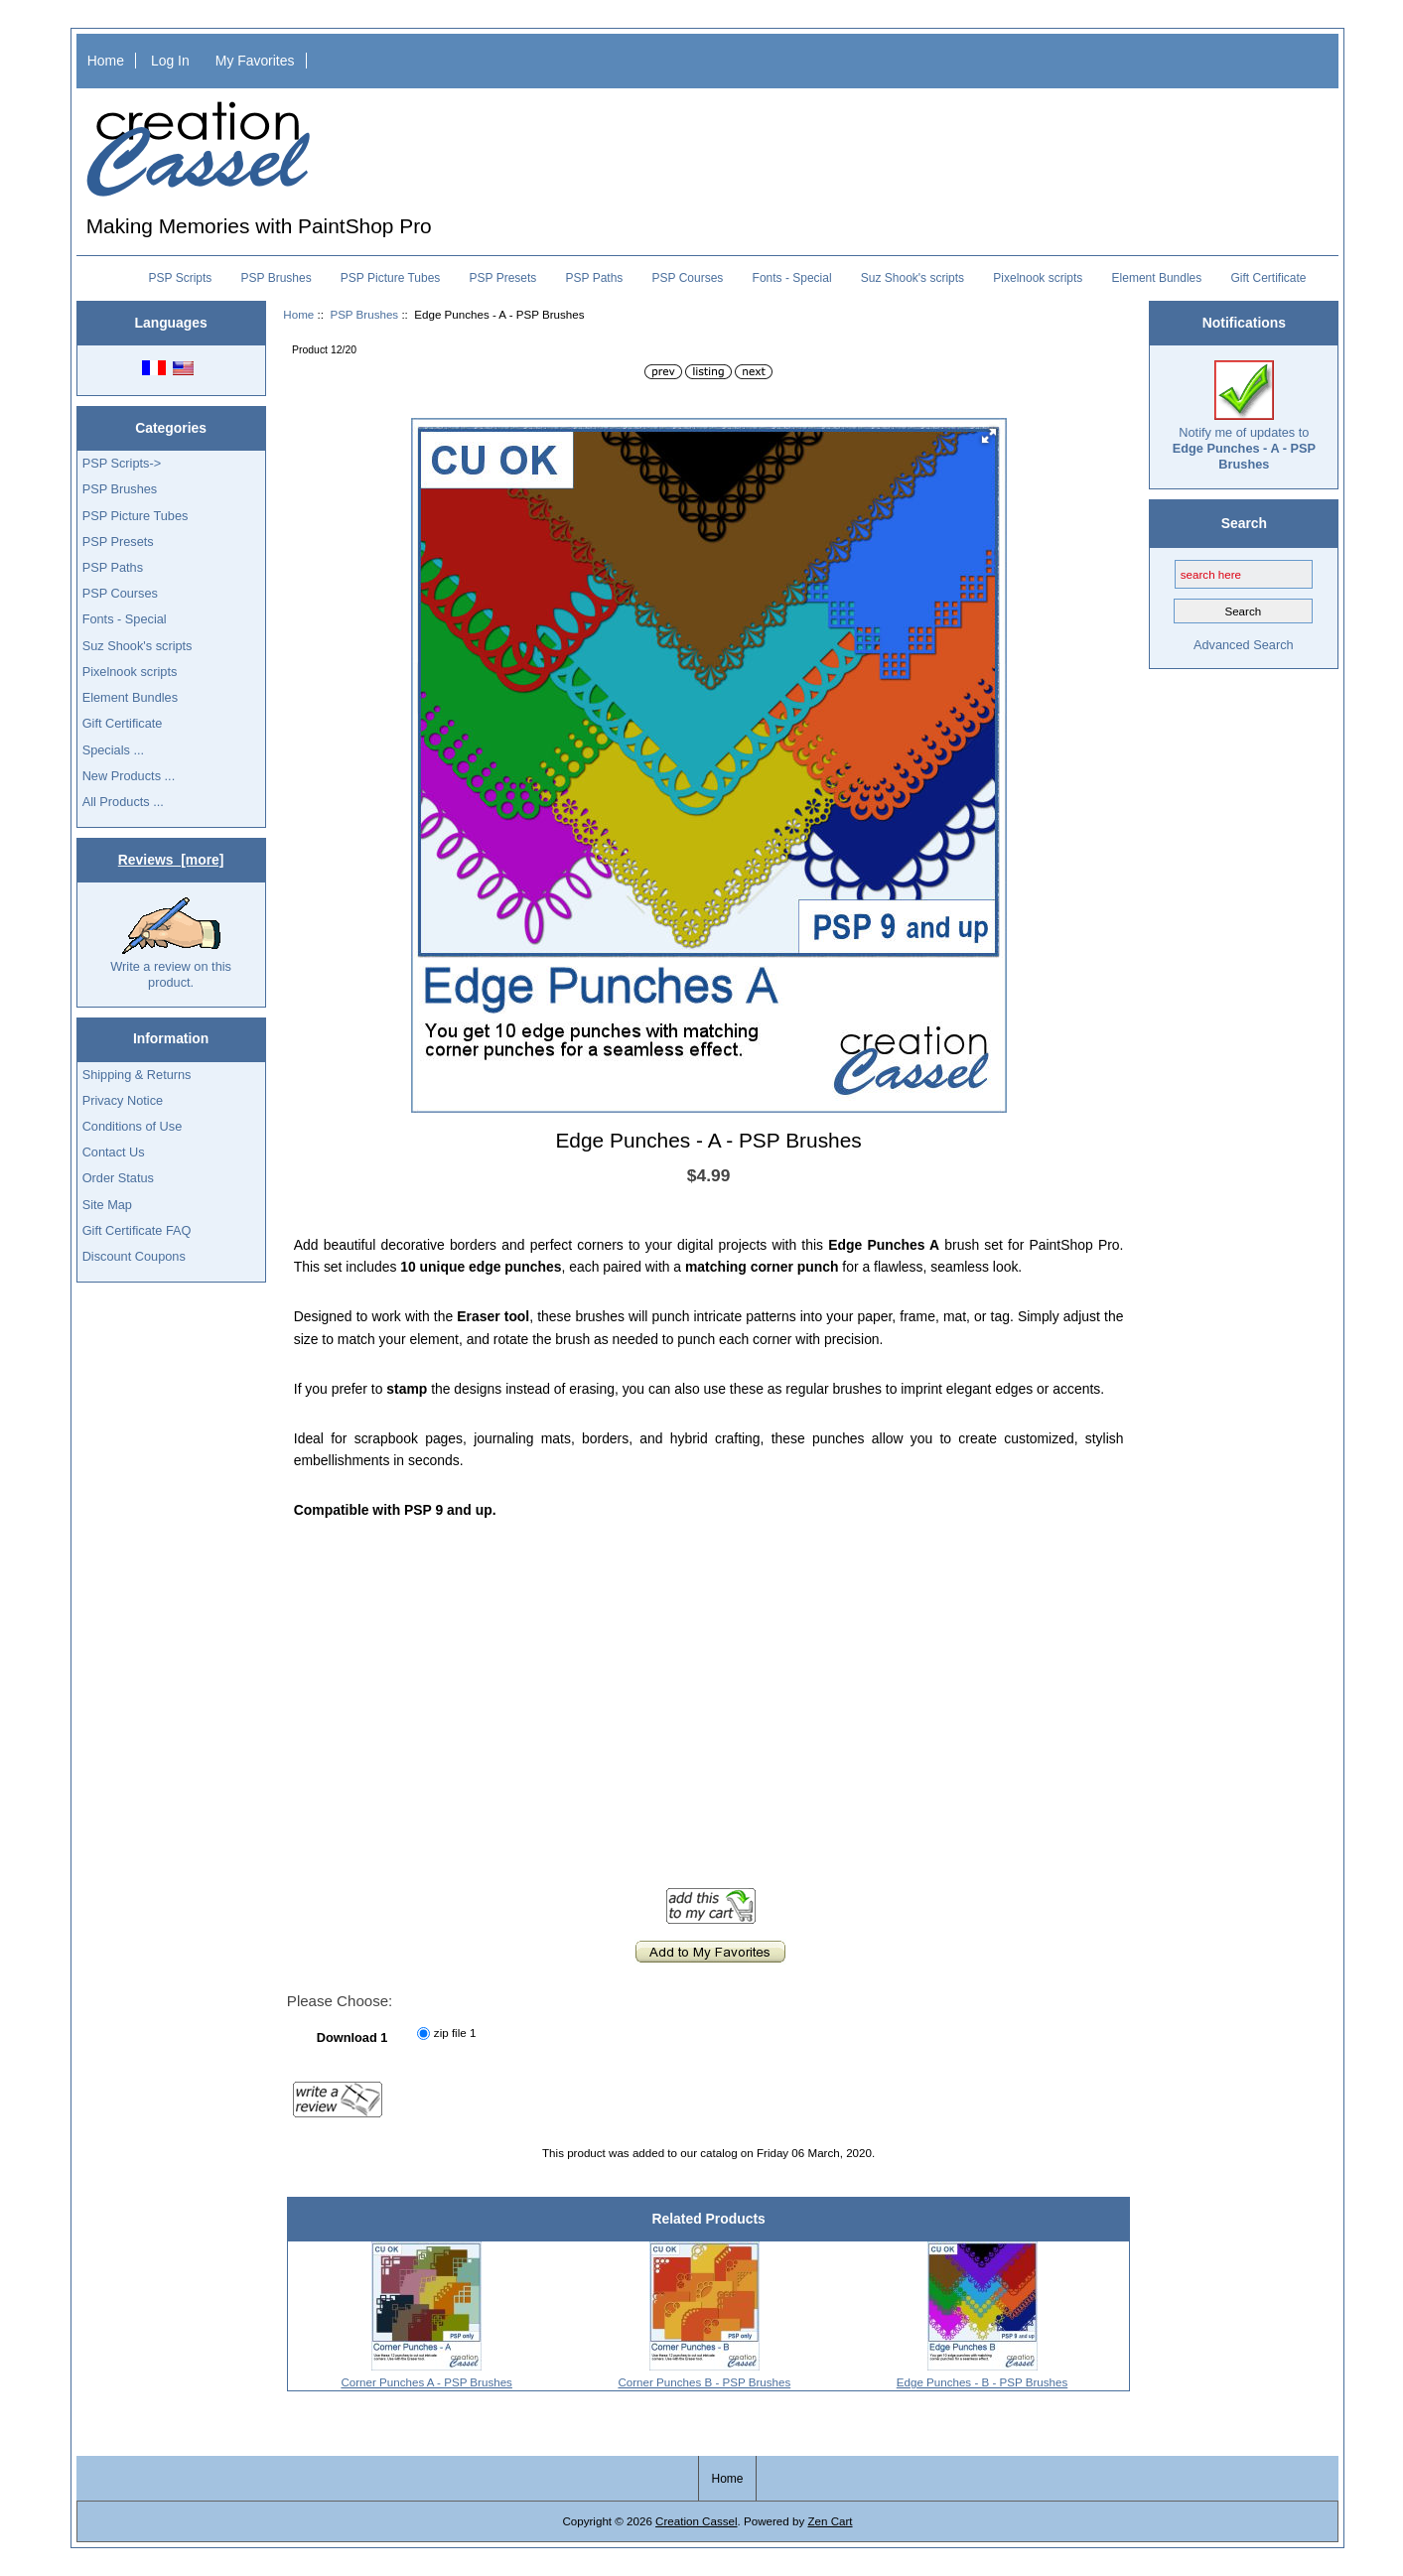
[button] (989, 436)
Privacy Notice (122, 1100)
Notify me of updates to (1244, 416)
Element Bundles (1157, 278)
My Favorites (255, 60)
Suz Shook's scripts (912, 278)
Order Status (118, 1177)
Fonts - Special (792, 278)
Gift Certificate (1268, 278)
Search (1244, 523)
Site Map (107, 1204)
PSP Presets (503, 278)
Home (105, 60)
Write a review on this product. (170, 943)
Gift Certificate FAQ (137, 1230)
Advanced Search (1243, 644)
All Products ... (123, 801)
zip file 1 (455, 2033)
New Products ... (129, 775)
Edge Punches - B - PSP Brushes (982, 2381)
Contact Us (113, 1152)
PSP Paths (595, 278)
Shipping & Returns (137, 1074)
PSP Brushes (364, 314)
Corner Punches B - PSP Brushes (704, 2381)
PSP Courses (688, 278)
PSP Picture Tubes (391, 278)
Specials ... (113, 750)
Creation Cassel (696, 2520)
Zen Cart (829, 2520)
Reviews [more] (171, 860)
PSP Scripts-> (121, 463)
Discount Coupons (134, 1256)
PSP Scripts (180, 278)
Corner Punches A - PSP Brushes (426, 2381)
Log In (170, 60)
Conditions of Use (132, 1126)
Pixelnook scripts (1037, 278)
